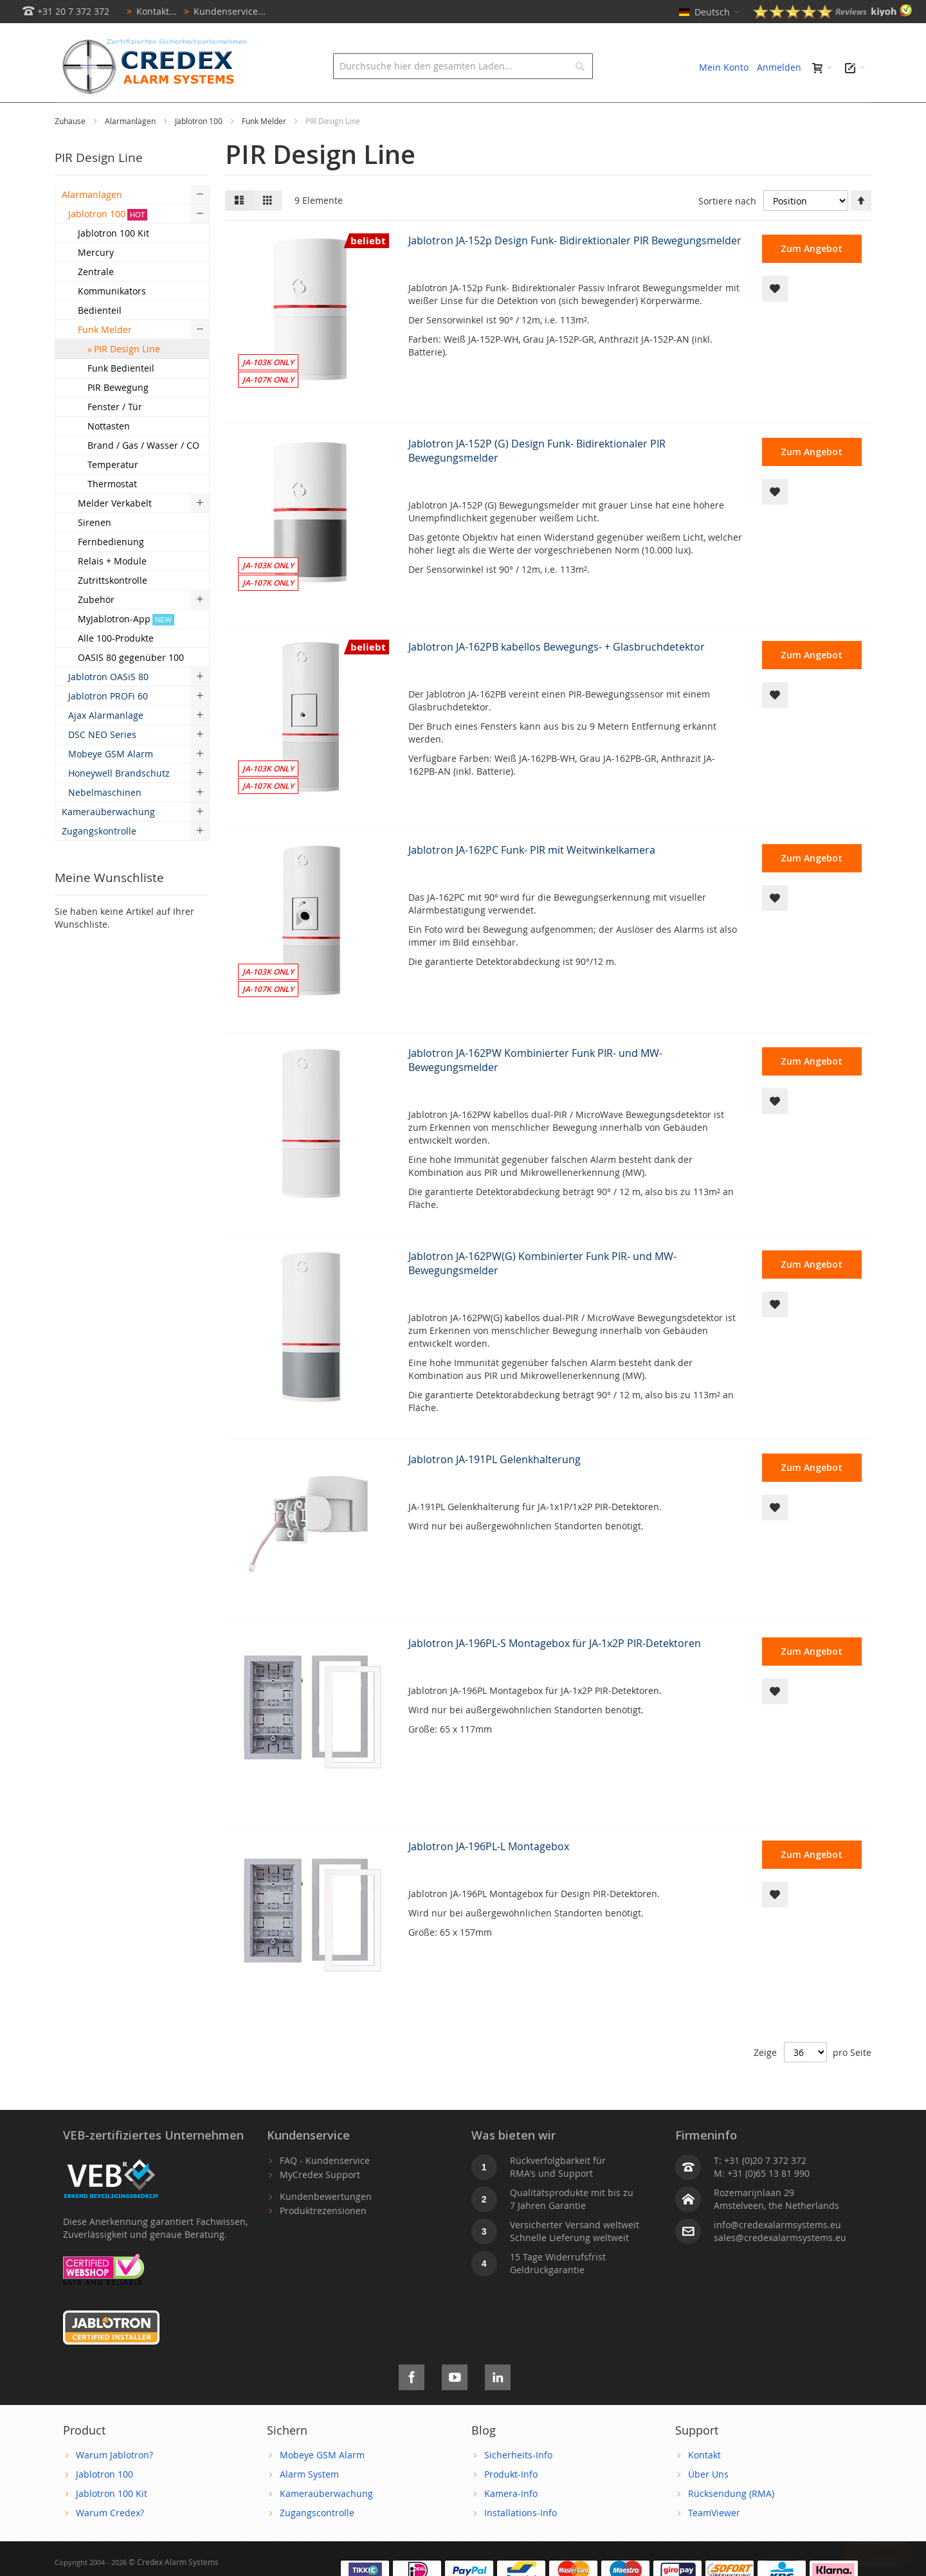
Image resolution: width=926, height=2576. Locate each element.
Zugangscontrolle (317, 2541)
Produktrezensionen (323, 2239)
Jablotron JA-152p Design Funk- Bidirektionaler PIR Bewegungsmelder (574, 269)
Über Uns (708, 2503)
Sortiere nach (727, 230)
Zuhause (71, 150)
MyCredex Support (320, 2203)
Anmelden (779, 67)
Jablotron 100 (199, 150)
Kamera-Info (511, 2522)
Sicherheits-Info (518, 2484)
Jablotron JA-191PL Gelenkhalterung (494, 1488)
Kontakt (704, 2484)
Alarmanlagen (131, 150)
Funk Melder (265, 150)
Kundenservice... (222, 11)
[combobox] (462, 66)
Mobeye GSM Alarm (322, 2484)
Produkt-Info (511, 2503)
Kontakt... (149, 11)
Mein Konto (724, 67)
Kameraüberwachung (326, 2522)
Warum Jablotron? (114, 2484)
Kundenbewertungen (326, 2225)
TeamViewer (714, 2541)
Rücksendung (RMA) (731, 2522)
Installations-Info (520, 2541)
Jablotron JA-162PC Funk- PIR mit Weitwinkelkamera (531, 879)
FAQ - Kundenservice (325, 2189)
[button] (775, 317)
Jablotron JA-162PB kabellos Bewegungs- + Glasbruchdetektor (556, 676)
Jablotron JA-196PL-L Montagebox (488, 1875)
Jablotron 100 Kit (111, 2522)
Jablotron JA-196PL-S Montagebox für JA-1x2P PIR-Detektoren (554, 1672)
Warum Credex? (110, 2541)
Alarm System (309, 2503)
